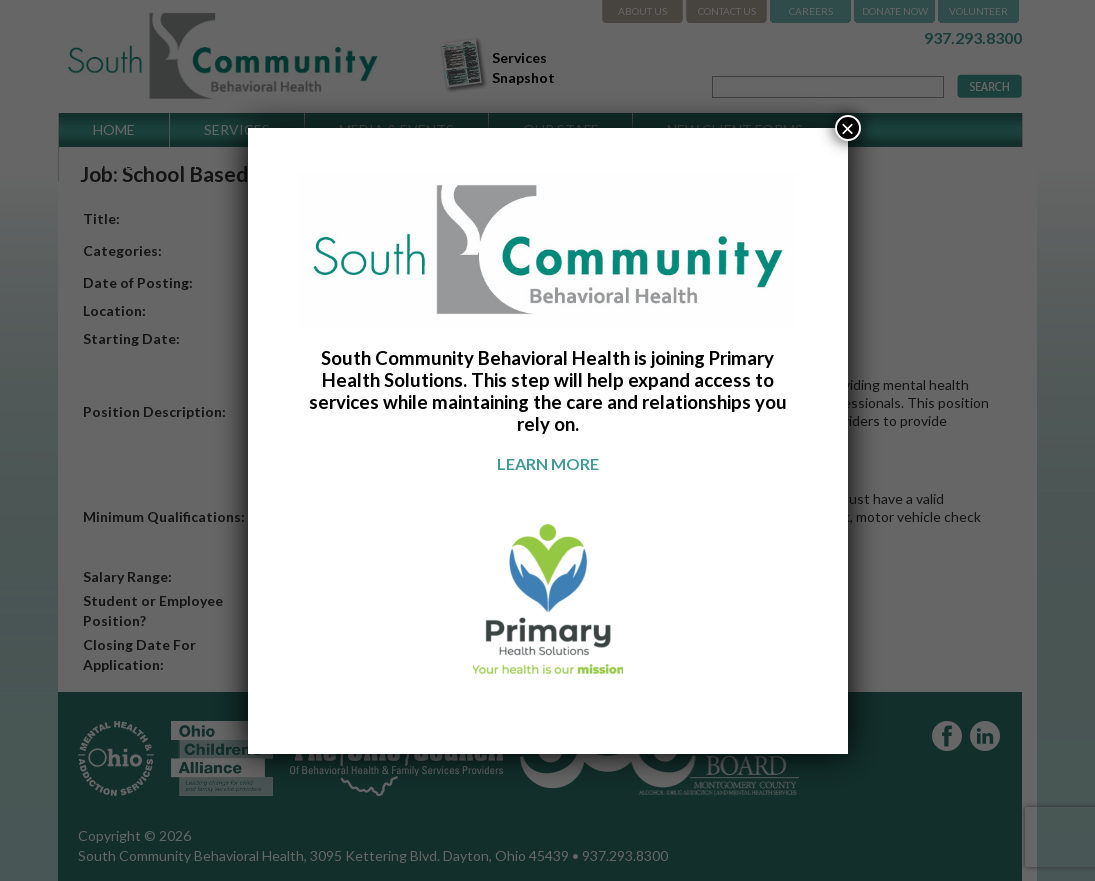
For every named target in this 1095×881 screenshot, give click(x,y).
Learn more (548, 463)
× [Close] (847, 128)
